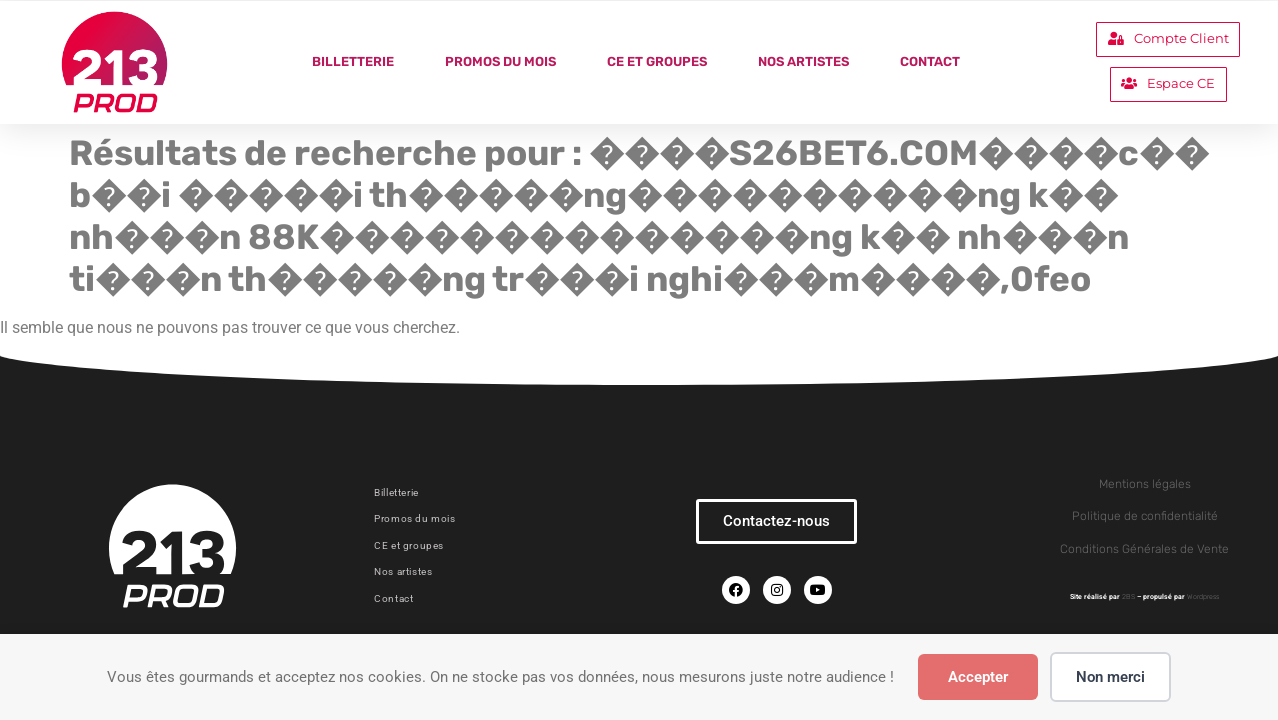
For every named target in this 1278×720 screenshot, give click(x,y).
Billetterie (353, 61)
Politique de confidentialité (1145, 516)
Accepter (978, 677)
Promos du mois (500, 61)
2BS (1128, 596)
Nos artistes (803, 61)
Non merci (1110, 677)
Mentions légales (1145, 484)
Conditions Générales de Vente (1144, 549)
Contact (930, 61)
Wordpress (1203, 596)
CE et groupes (657, 61)
